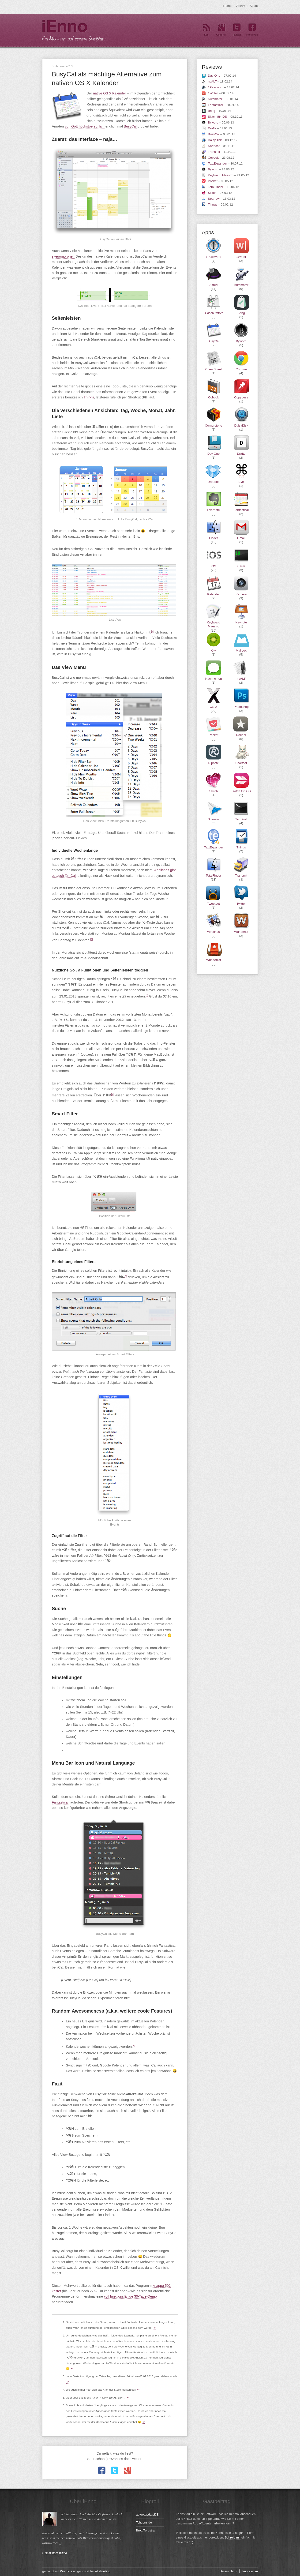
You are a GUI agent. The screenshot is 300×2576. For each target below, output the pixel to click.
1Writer (213, 93)
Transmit (214, 152)
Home (227, 5)
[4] (112, 1094)
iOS (213, 566)
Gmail (241, 538)
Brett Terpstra (145, 2530)
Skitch (212, 193)
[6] (134, 2045)
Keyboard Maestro (220, 175)
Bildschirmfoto (213, 313)
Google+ (221, 29)
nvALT (212, 81)
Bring (211, 110)
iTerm (241, 566)
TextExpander (217, 163)
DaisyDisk (215, 140)
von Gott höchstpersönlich (84, 126)
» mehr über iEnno (54, 2553)
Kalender (213, 594)
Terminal (241, 819)
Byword (213, 122)
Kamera (241, 594)
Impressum (250, 2571)
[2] (91, 939)
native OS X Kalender (109, 93)
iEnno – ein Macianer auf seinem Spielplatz (74, 31)
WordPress (67, 2571)
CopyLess (241, 397)
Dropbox (213, 482)
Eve (241, 482)
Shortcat (214, 146)
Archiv (240, 5)
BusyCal (130, 126)
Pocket (213, 181)
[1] (152, 631)
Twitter (237, 29)
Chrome (241, 369)
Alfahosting (102, 2571)
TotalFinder (215, 187)
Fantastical (60, 1802)
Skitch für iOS (217, 116)
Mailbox (241, 650)
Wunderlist (213, 960)
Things (89, 397)
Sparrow (214, 198)
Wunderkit (241, 932)
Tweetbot (213, 903)
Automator (215, 99)
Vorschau (213, 932)
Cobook (213, 157)
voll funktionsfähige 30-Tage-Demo (130, 2296)
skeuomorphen (63, 256)
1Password (215, 87)
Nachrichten (213, 678)
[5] (125, 1276)
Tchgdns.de (144, 2522)
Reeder (241, 735)
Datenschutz (228, 2571)
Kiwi (213, 650)
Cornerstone (213, 425)
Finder (213, 538)
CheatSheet (213, 369)
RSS (206, 29)
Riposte (213, 763)
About (254, 5)
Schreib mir (232, 2537)
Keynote (241, 622)
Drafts (212, 128)
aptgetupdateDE (147, 2514)
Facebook (252, 29)
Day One (214, 75)
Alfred (214, 285)
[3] (147, 995)
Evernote (213, 510)
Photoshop (241, 707)
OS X (213, 707)
